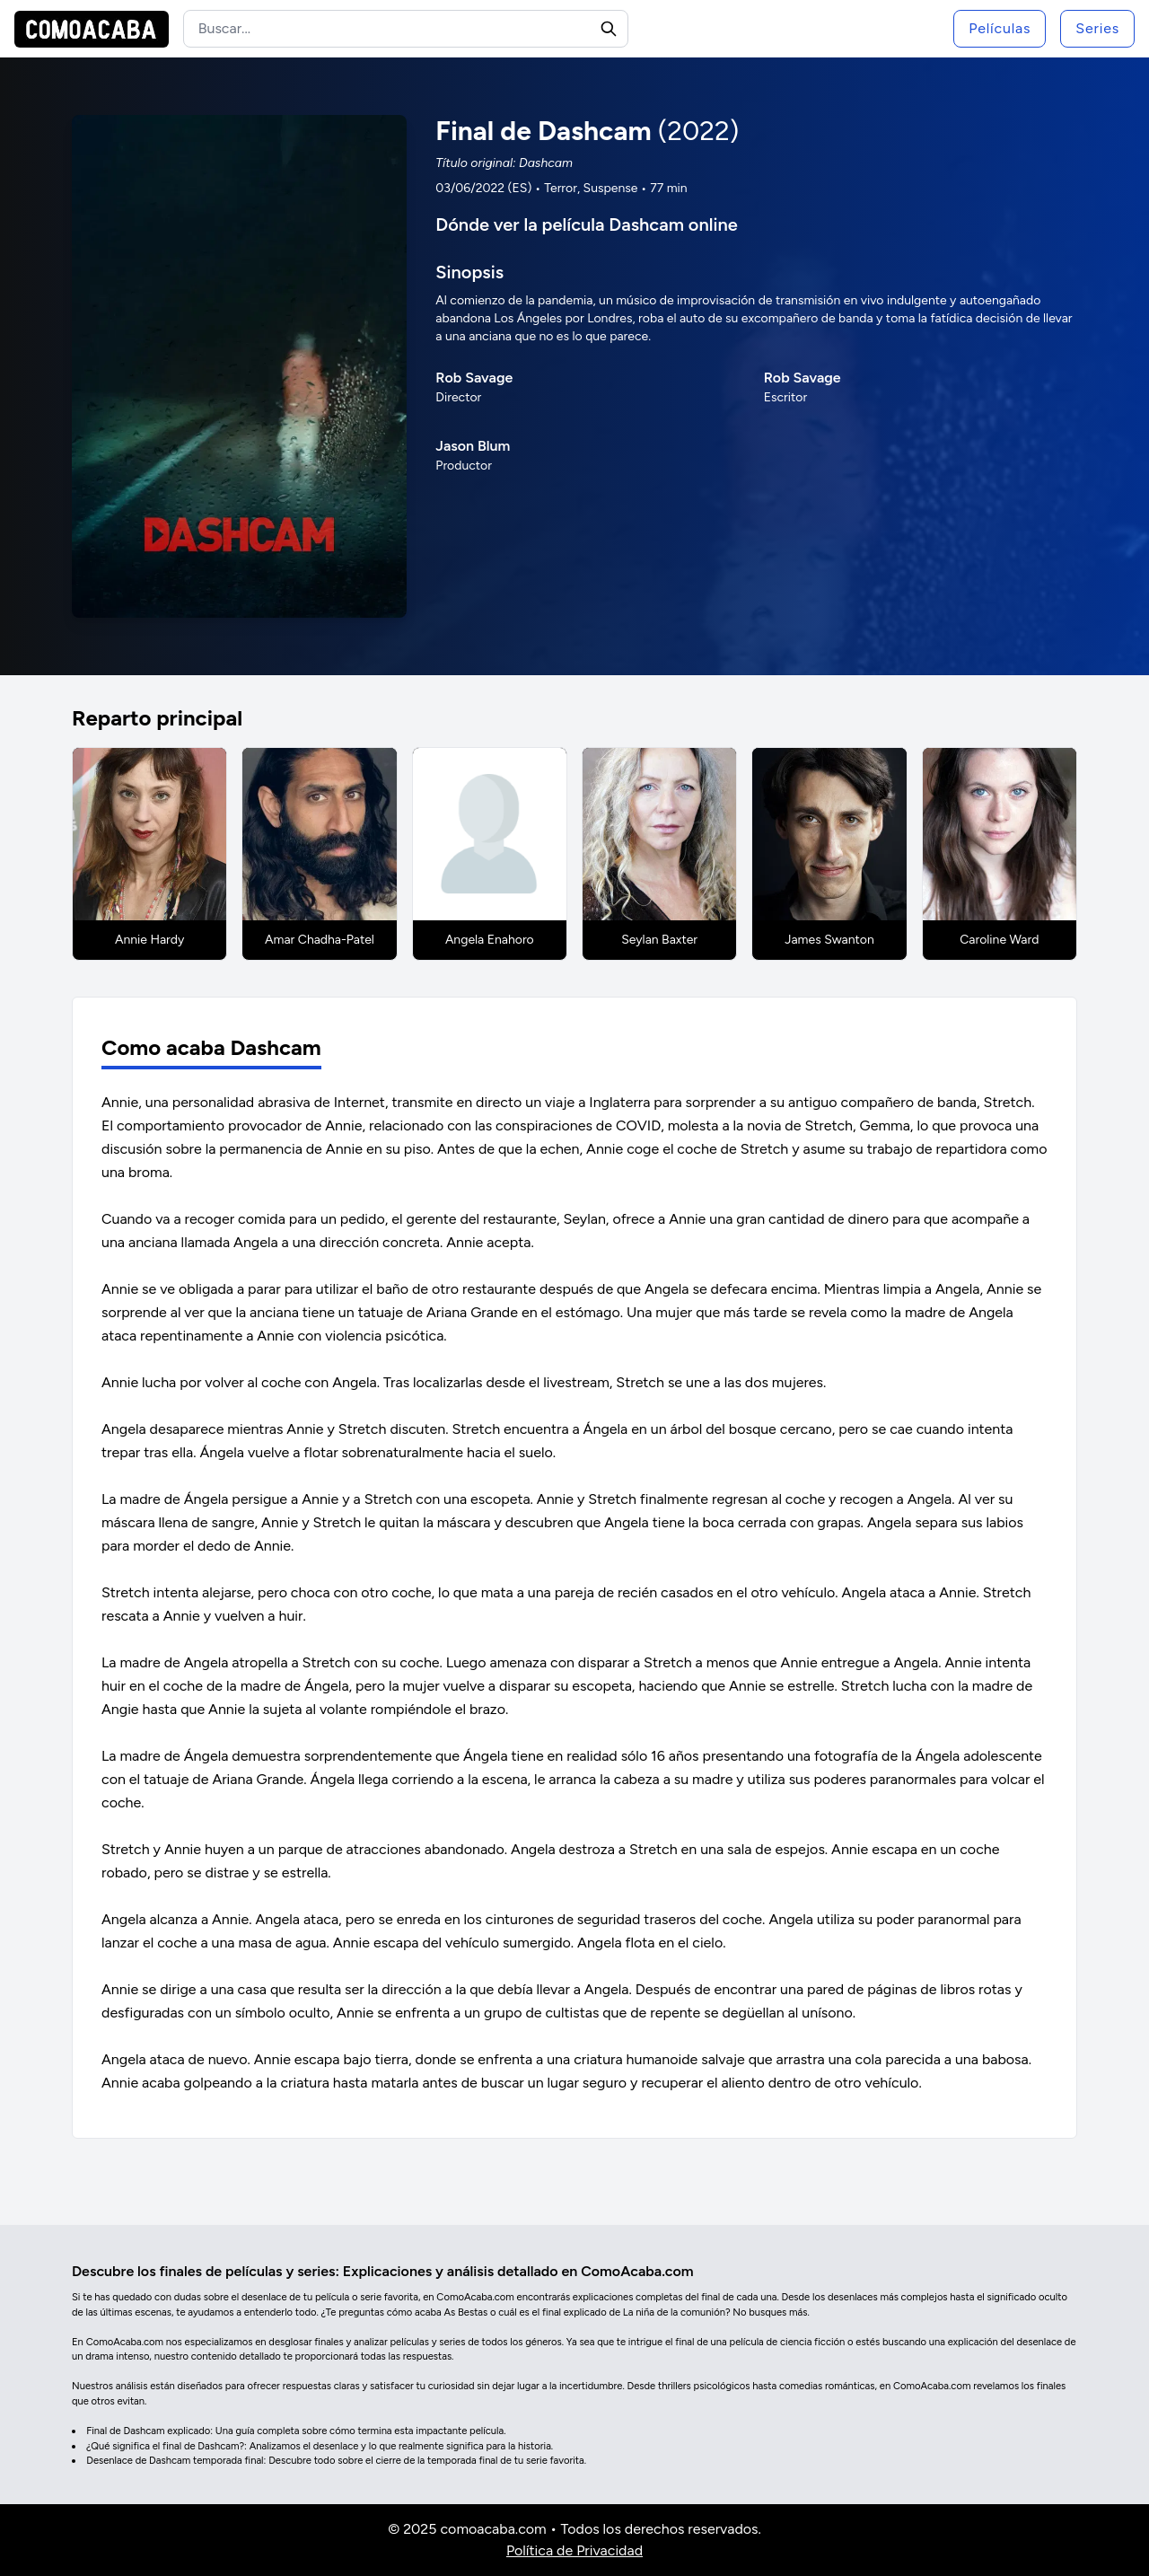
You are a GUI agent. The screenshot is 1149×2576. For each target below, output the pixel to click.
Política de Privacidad (574, 2550)
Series (1097, 28)
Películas (1000, 28)
